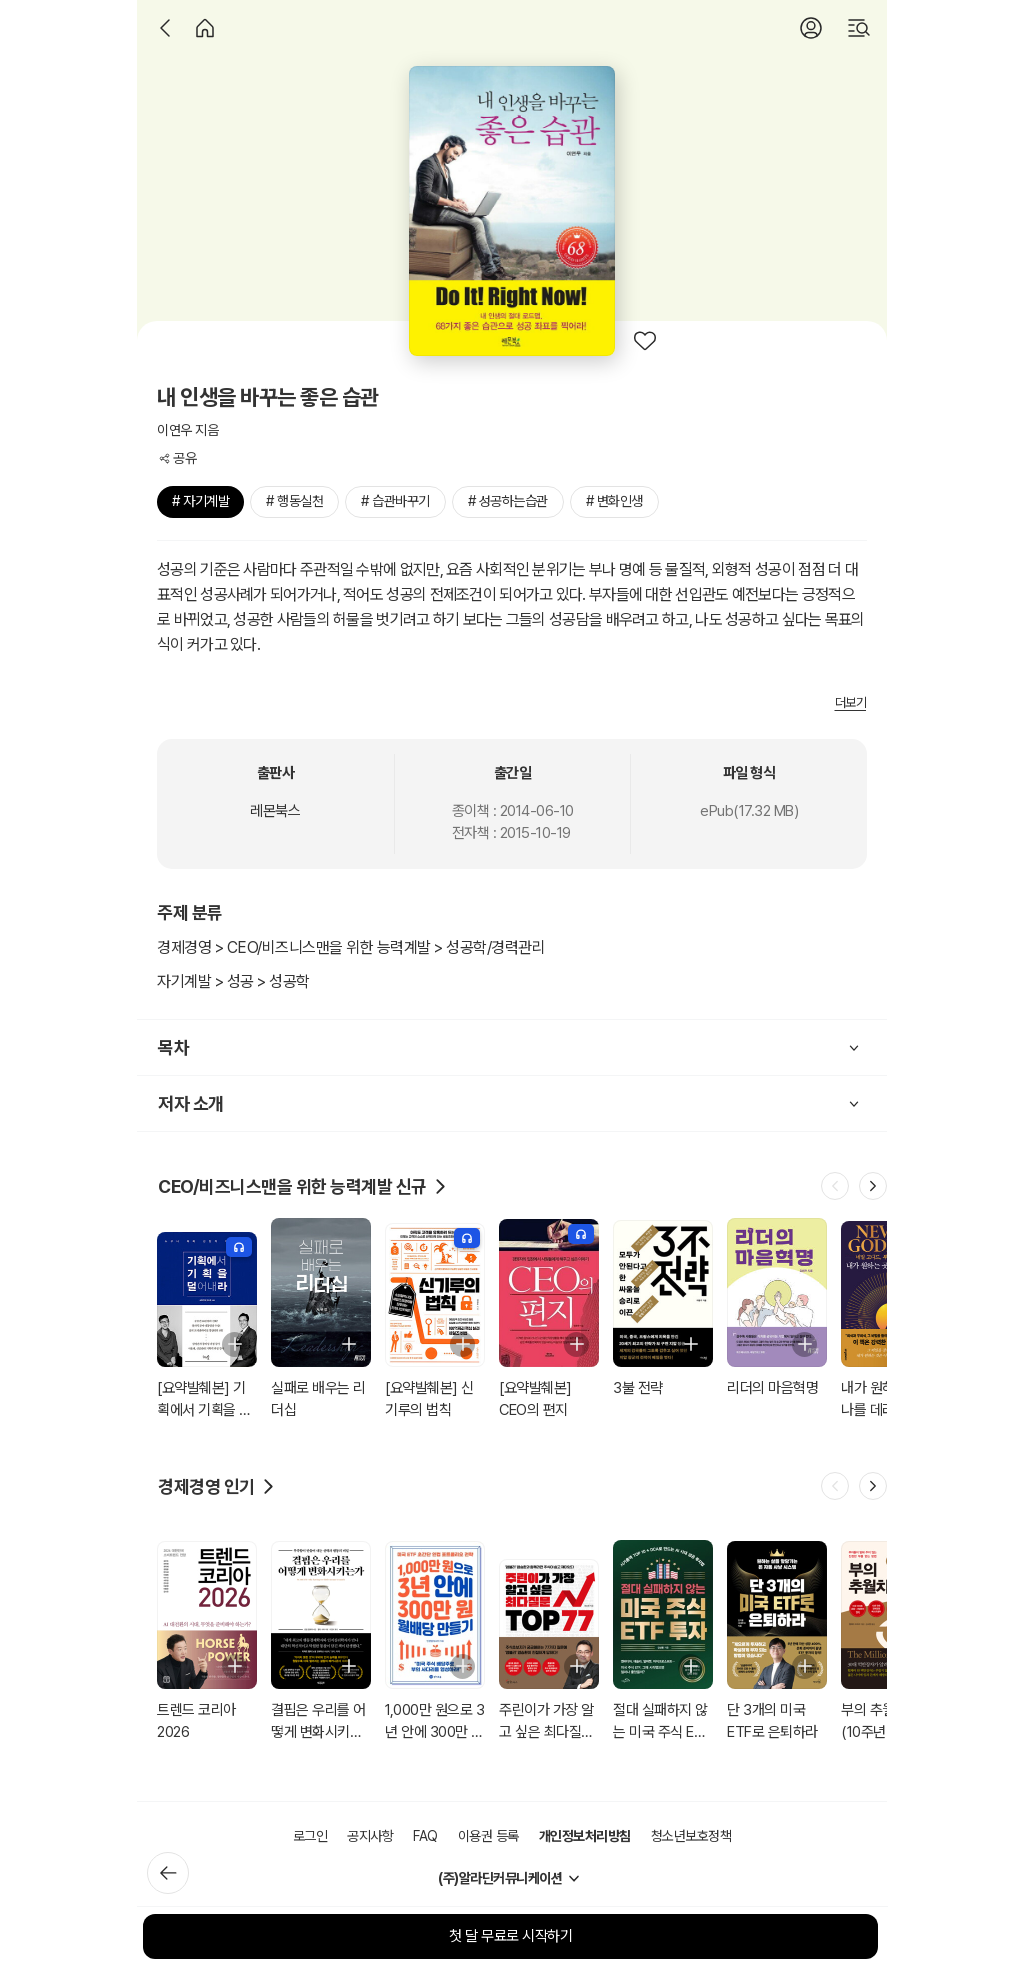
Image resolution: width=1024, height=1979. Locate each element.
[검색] (859, 28)
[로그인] (811, 28)
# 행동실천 (294, 501)
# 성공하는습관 (508, 501)
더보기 (851, 702)
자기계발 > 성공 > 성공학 (233, 981)
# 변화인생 (614, 501)
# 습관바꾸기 (395, 501)
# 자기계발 (200, 501)
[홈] (205, 28)
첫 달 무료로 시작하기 (510, 1936)
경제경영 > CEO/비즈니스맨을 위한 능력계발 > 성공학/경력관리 (351, 947)
